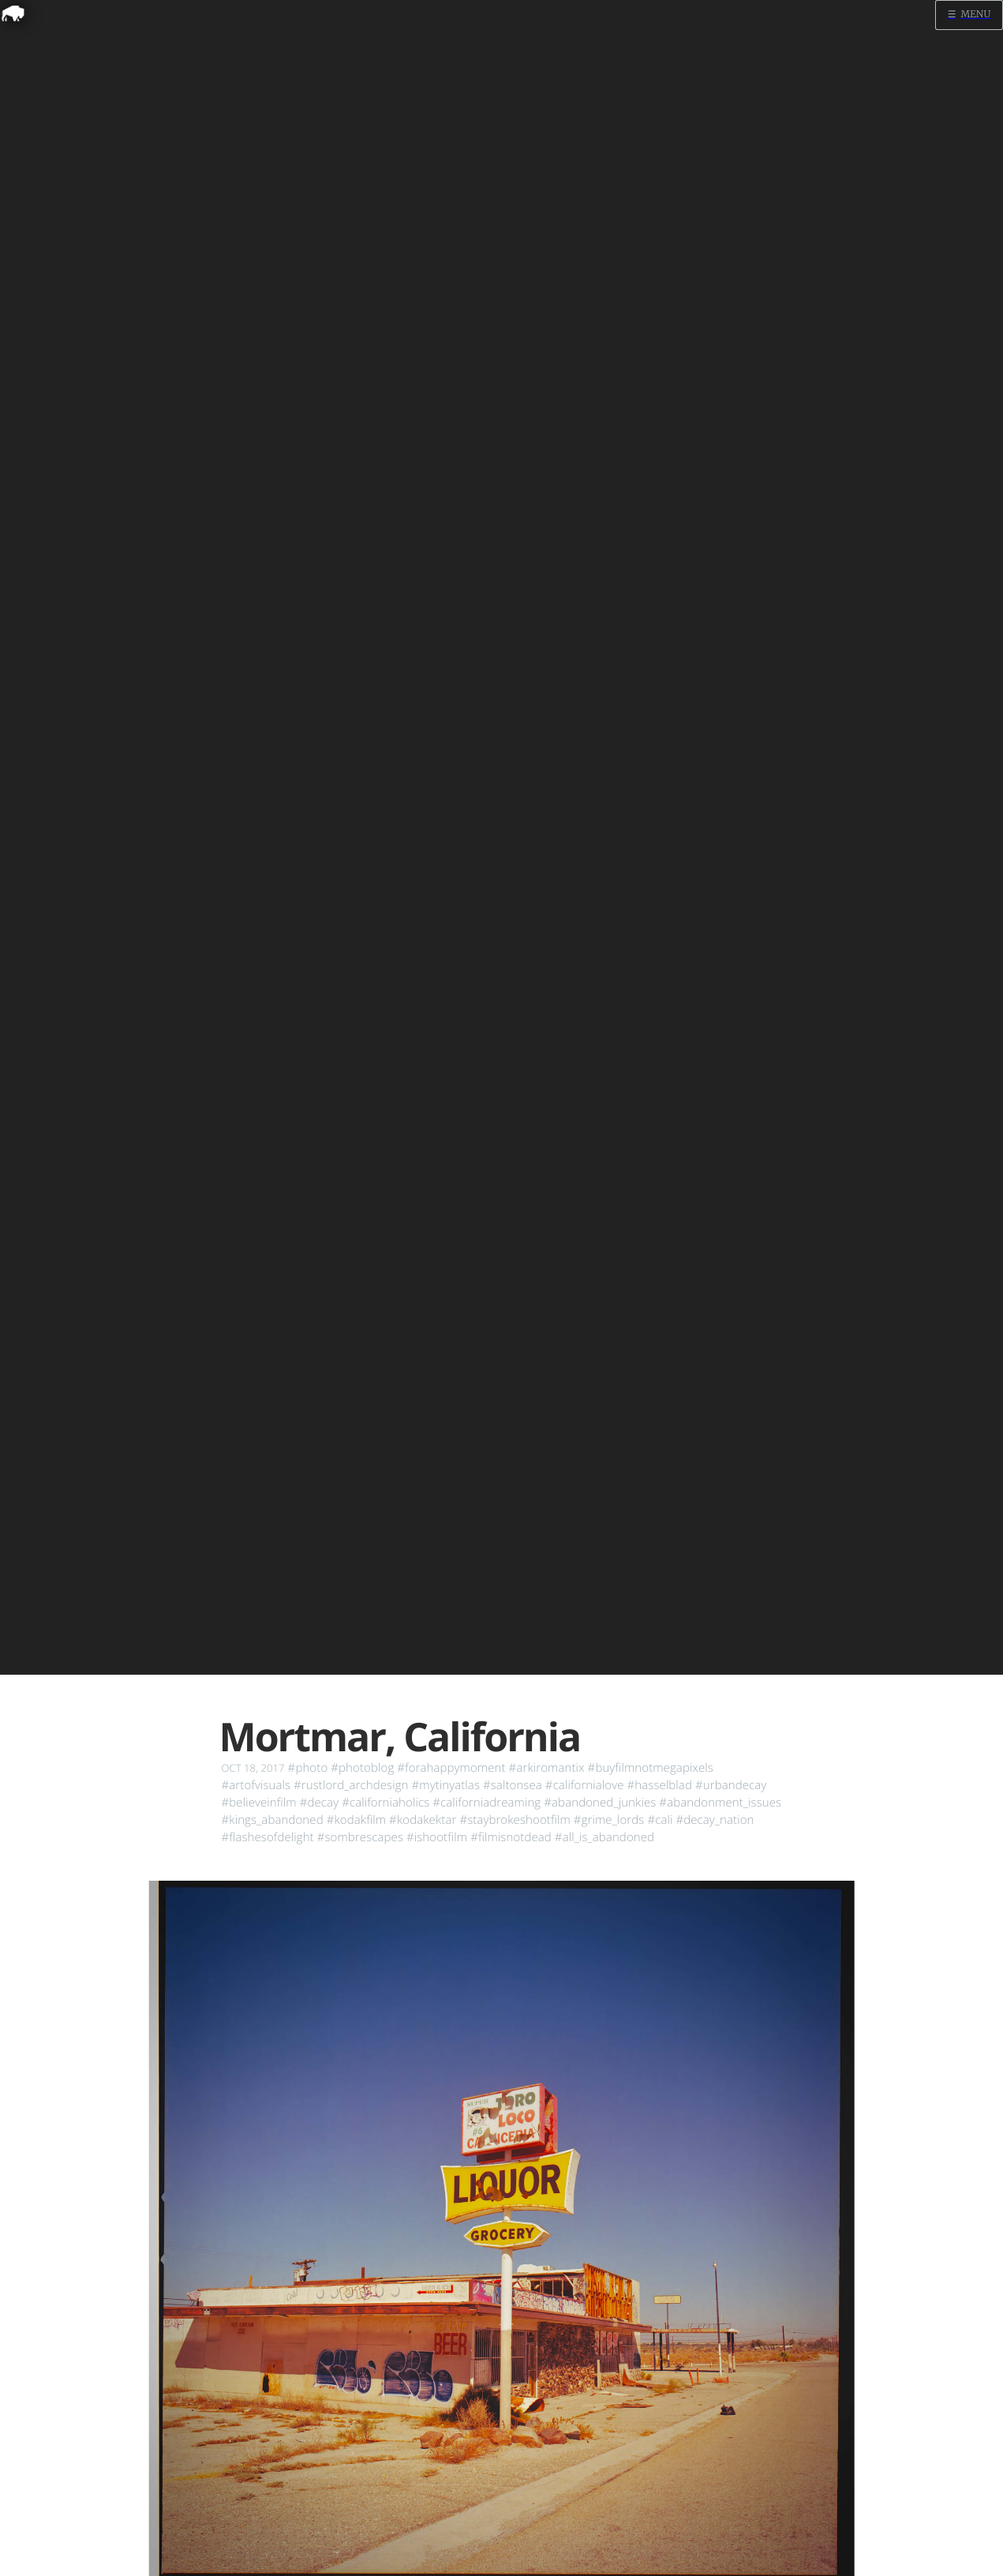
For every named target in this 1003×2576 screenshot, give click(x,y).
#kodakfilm (356, 1820)
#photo (308, 1768)
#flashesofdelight (268, 1837)
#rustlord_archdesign (351, 1785)
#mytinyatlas (446, 1785)
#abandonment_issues (720, 1802)
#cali (659, 1820)
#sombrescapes (360, 1837)
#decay (319, 1802)
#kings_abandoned (273, 1820)
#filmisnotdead (511, 1837)
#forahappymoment (451, 1768)
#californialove (584, 1785)
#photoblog (362, 1768)
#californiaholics (385, 1802)
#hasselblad (659, 1785)
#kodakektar (422, 1820)
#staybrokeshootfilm (514, 1820)
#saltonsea (512, 1785)
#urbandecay (730, 1785)
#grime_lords (609, 1820)
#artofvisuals (256, 1785)
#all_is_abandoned (604, 1837)
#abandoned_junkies (600, 1802)
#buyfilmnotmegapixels (650, 1768)
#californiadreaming (486, 1802)
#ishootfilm (436, 1837)
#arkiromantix (547, 1768)
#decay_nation (715, 1820)
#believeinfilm (259, 1802)
